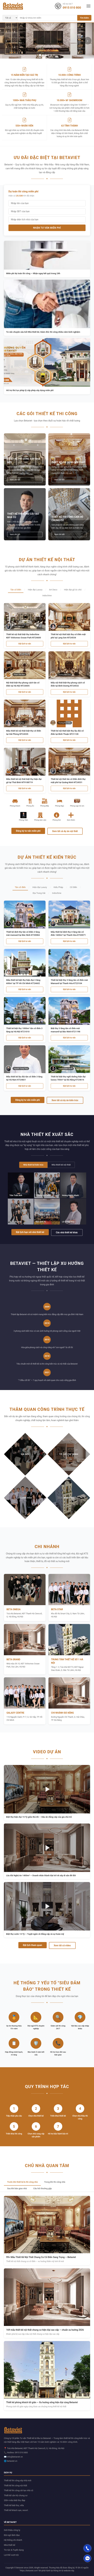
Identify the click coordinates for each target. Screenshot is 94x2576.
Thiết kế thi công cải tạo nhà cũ (18, 2490)
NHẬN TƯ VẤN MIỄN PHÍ (47, 227)
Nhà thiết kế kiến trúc (33, 1165)
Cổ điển (73, 887)
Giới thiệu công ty (12, 2530)
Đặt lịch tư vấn (24, 644)
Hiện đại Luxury (35, 589)
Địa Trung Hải (39, 893)
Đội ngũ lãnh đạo (12, 2535)
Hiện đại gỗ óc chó (73, 589)
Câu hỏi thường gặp (42, 2188)
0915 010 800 (21, 2452)
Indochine (47, 595)
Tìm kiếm (84, 18)
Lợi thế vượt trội (11, 2555)
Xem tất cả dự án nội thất (65, 831)
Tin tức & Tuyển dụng (14, 2550)
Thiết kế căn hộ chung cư (15, 2495)
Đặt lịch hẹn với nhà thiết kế (30, 1232)
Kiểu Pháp (58, 887)
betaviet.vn (12, 2461)
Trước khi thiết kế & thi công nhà (22, 2182)
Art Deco (53, 589)
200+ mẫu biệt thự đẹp (14, 2500)
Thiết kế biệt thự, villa (14, 2505)
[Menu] (88, 6)
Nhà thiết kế (9, 2545)
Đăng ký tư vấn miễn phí (28, 831)
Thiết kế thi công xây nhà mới (17, 2480)
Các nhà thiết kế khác (67, 1232)
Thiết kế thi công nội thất (15, 2485)
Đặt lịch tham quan (32, 1945)
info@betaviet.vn (15, 2457)
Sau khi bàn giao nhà (17, 2188)
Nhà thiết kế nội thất (61, 1165)
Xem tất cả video (62, 1945)
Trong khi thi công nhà (54, 2182)
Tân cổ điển (15, 589)
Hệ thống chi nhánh (13, 2540)
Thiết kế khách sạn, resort (16, 2510)
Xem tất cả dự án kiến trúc (65, 1100)
